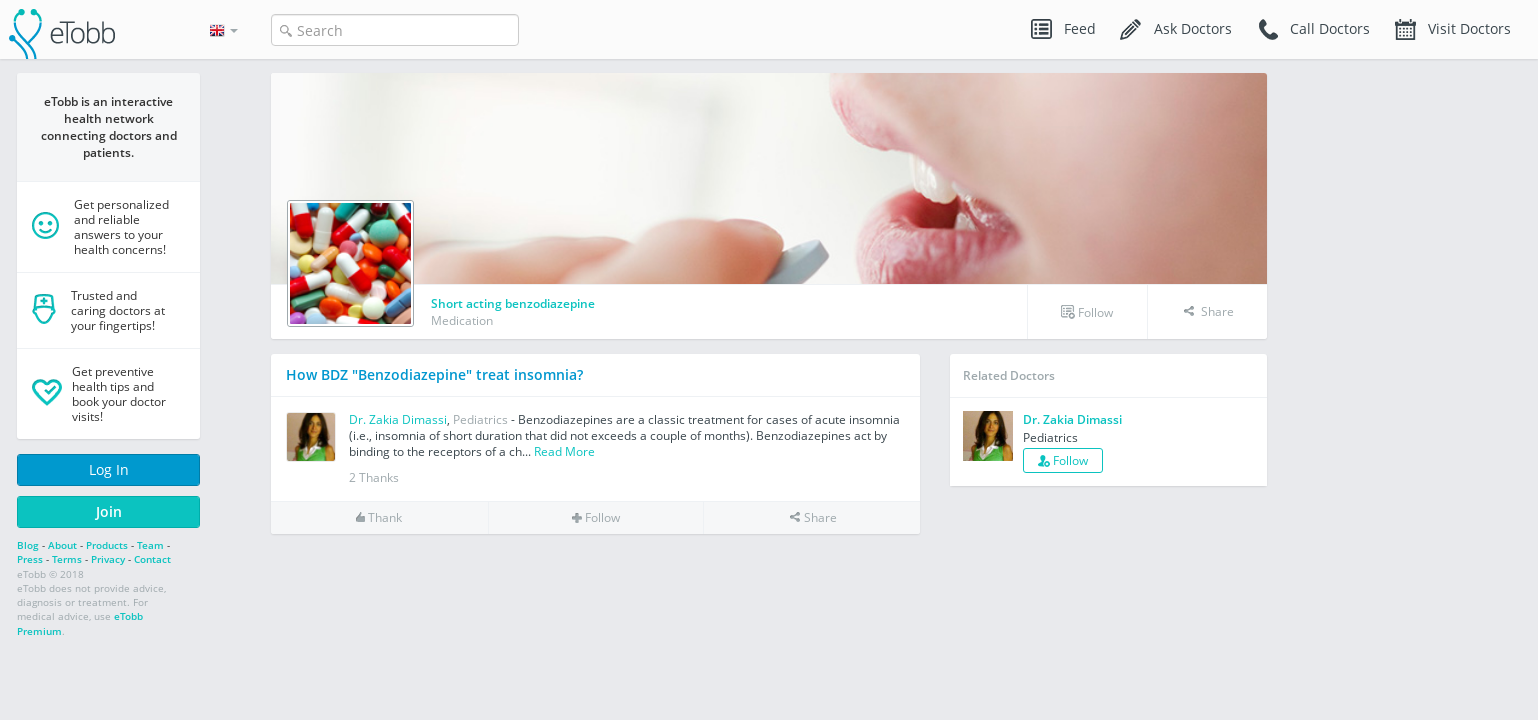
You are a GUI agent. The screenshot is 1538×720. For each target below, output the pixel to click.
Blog (28, 545)
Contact (152, 559)
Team (150, 545)
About (62, 545)
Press (30, 559)
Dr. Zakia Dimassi (398, 419)
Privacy (108, 559)
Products (107, 545)
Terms (67, 559)
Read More (564, 451)
